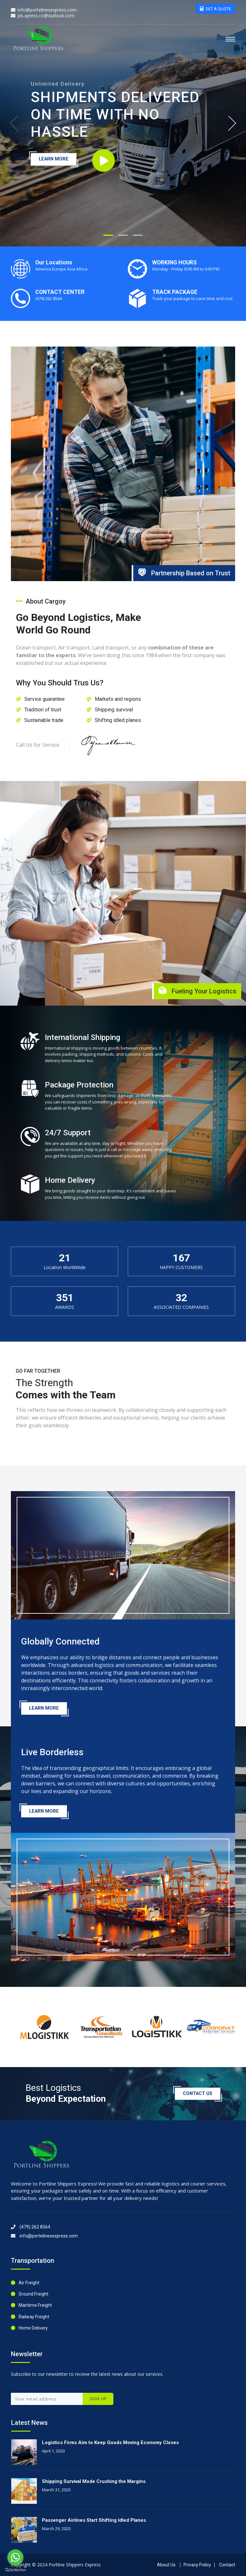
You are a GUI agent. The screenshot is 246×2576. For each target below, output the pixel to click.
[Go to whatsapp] (15, 2557)
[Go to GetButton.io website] (15, 2570)
